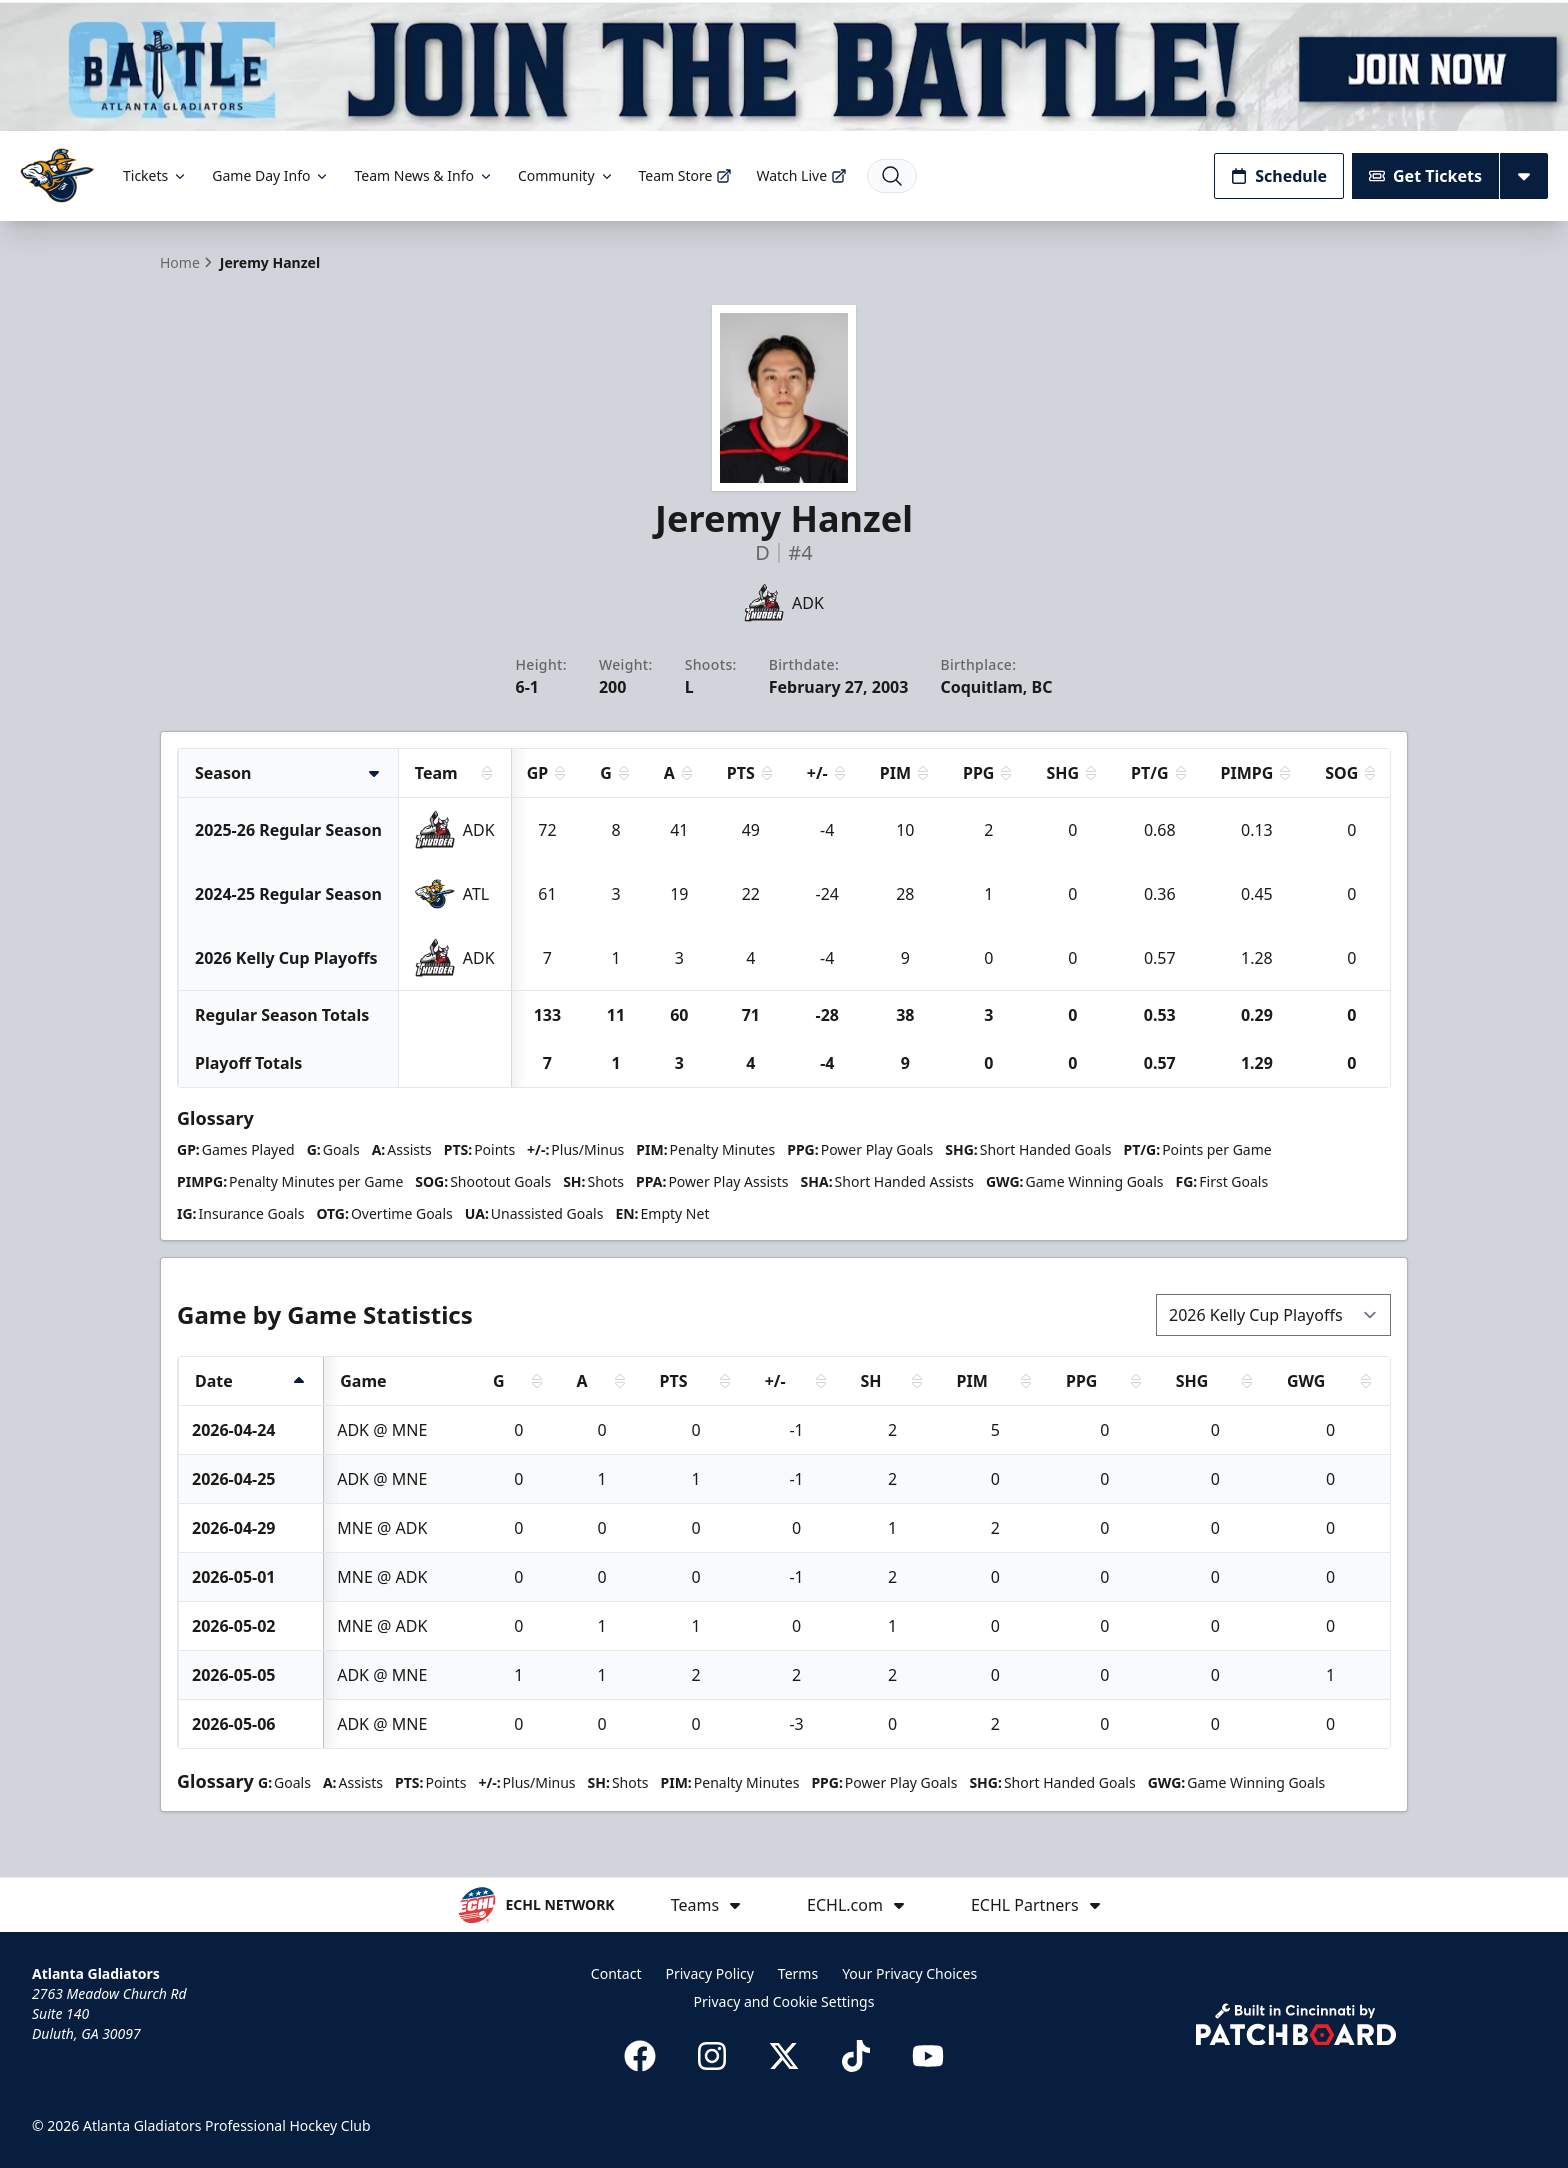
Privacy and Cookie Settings (784, 2001)
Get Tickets (1425, 176)
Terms (798, 1973)
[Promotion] (784, 65)
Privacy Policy (710, 1973)
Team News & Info (423, 175)
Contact (616, 1973)
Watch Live (801, 175)
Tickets (155, 175)
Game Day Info (271, 175)
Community (566, 175)
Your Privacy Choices (909, 1973)
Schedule (1279, 176)
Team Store (686, 175)
